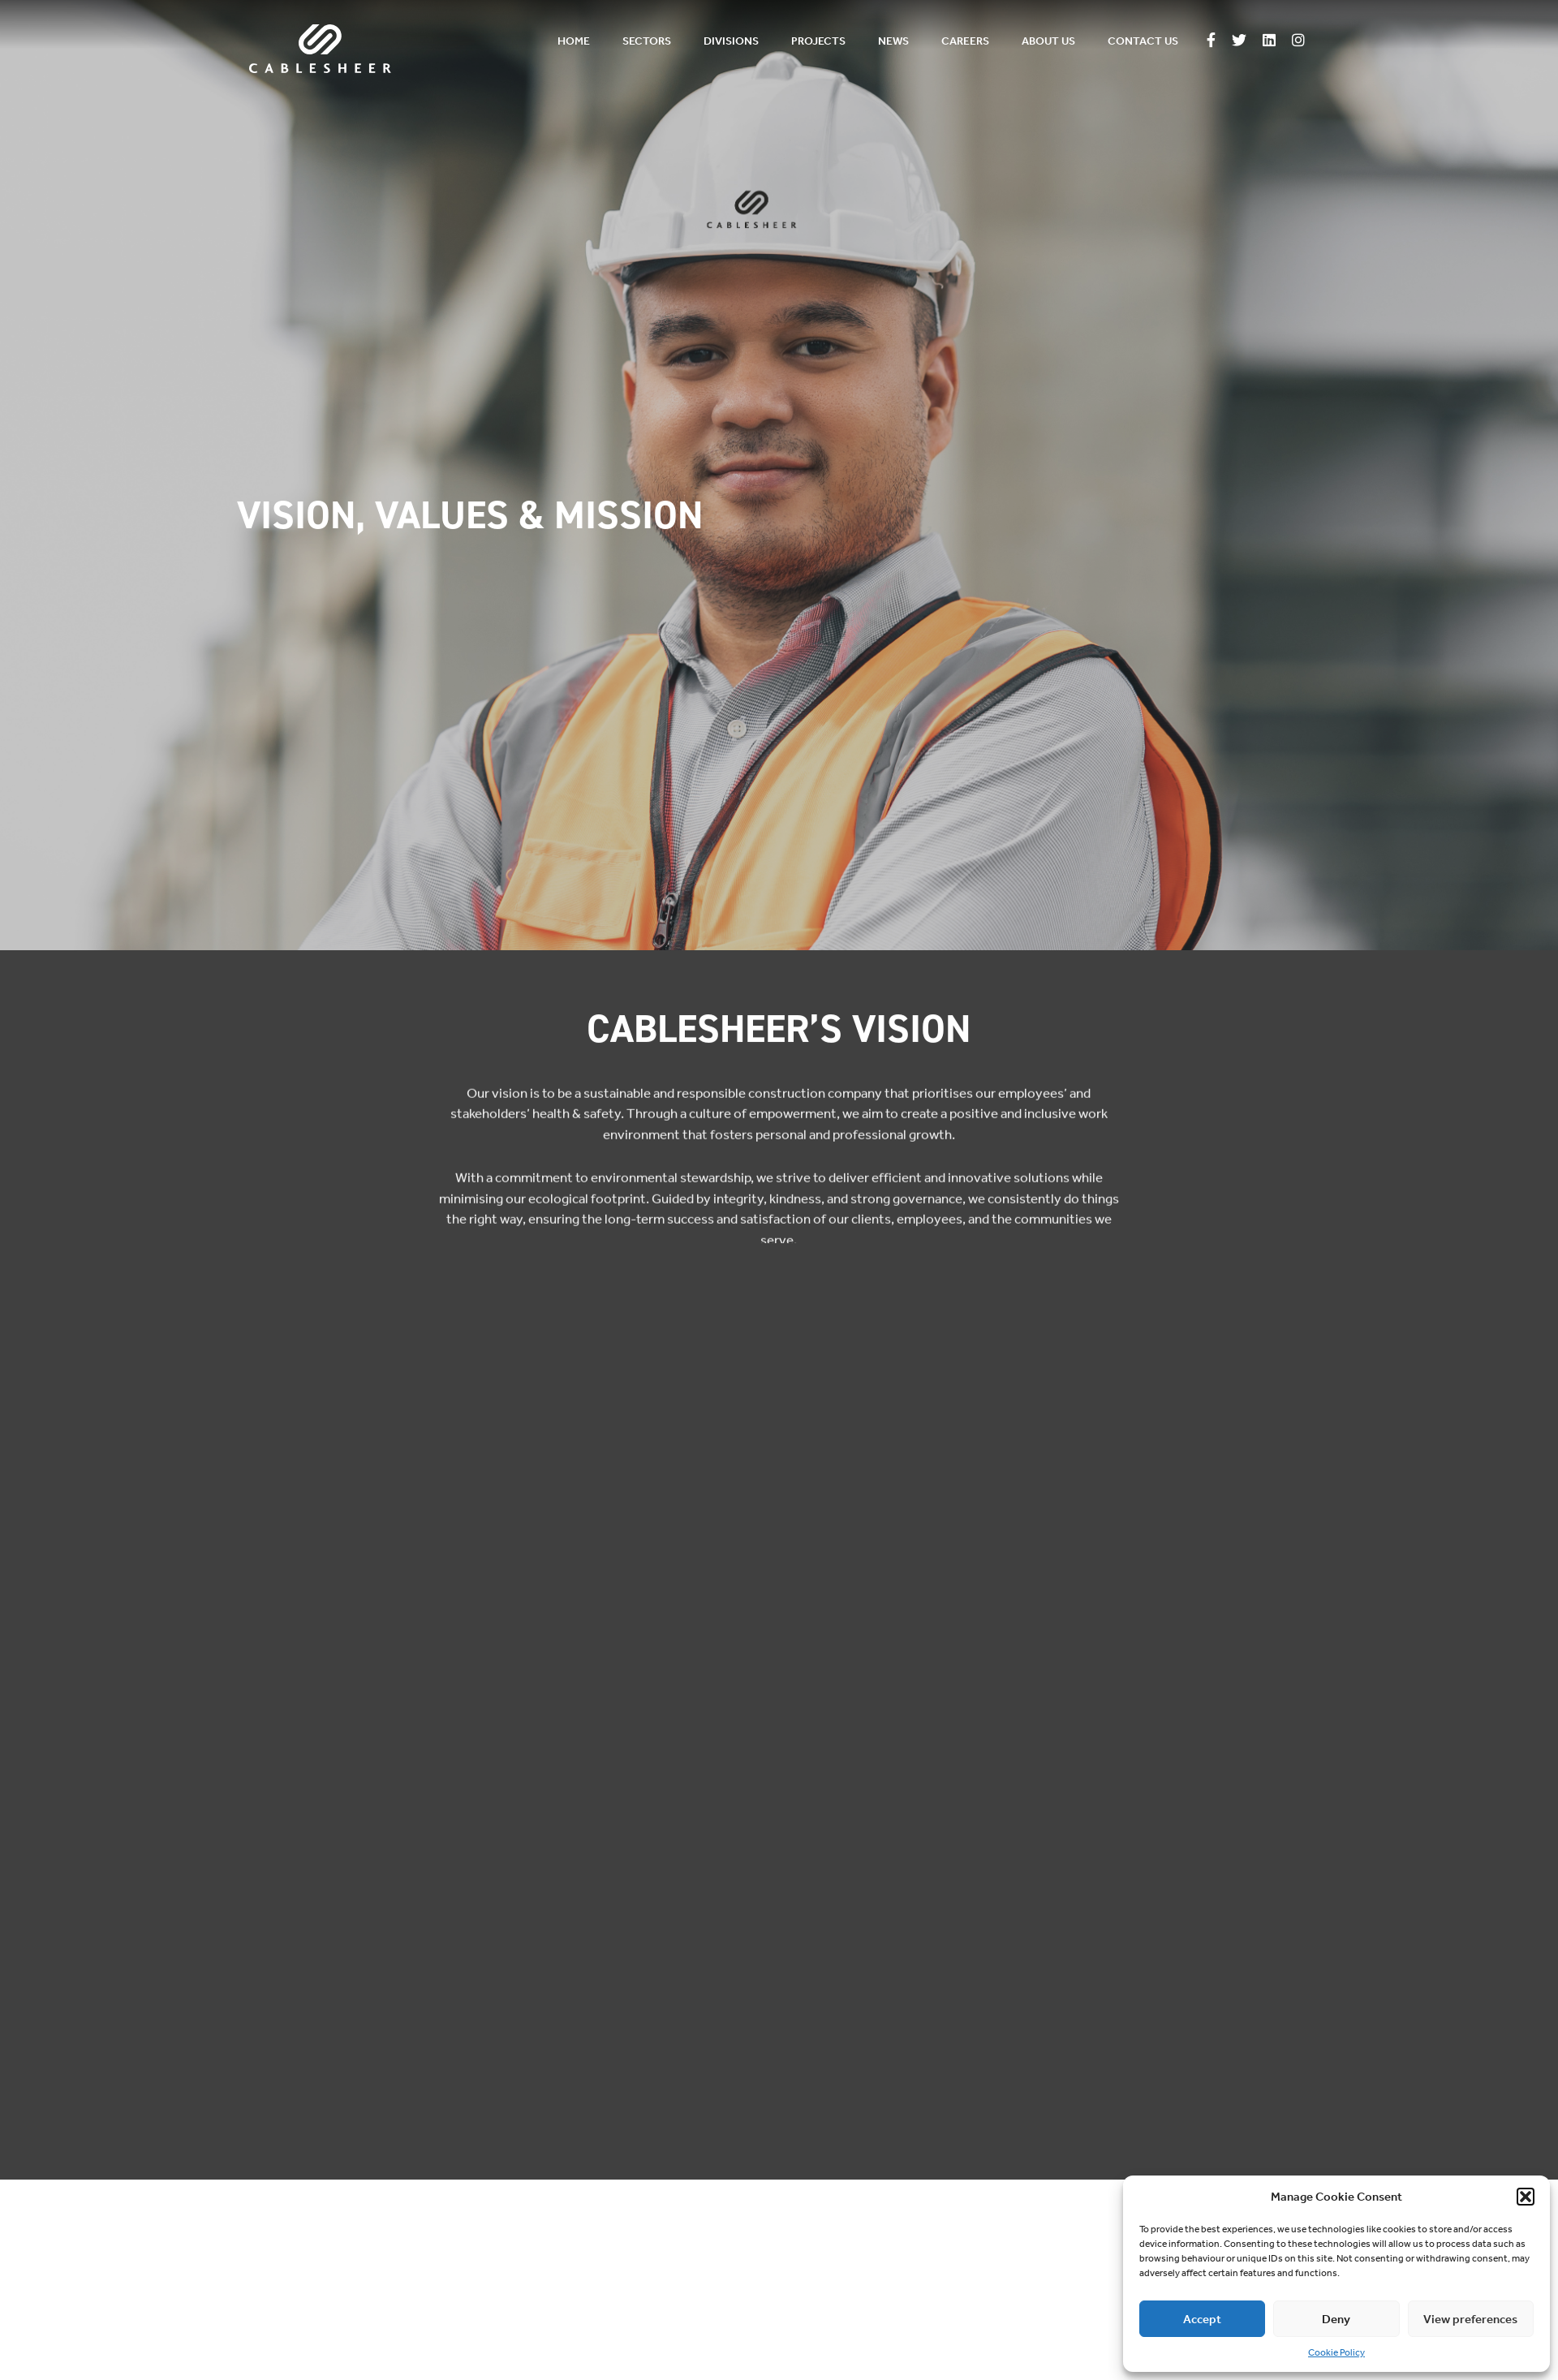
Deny (1336, 2319)
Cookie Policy (1336, 2352)
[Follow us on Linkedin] (1269, 41)
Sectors (646, 41)
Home (573, 41)
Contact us (1143, 41)
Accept (1202, 2319)
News (893, 41)
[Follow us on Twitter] (1239, 41)
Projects (818, 41)
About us (1048, 41)
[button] (1525, 2196)
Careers (965, 41)
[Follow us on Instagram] (1298, 41)
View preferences (1470, 2319)
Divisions (731, 41)
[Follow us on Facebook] (1211, 41)
